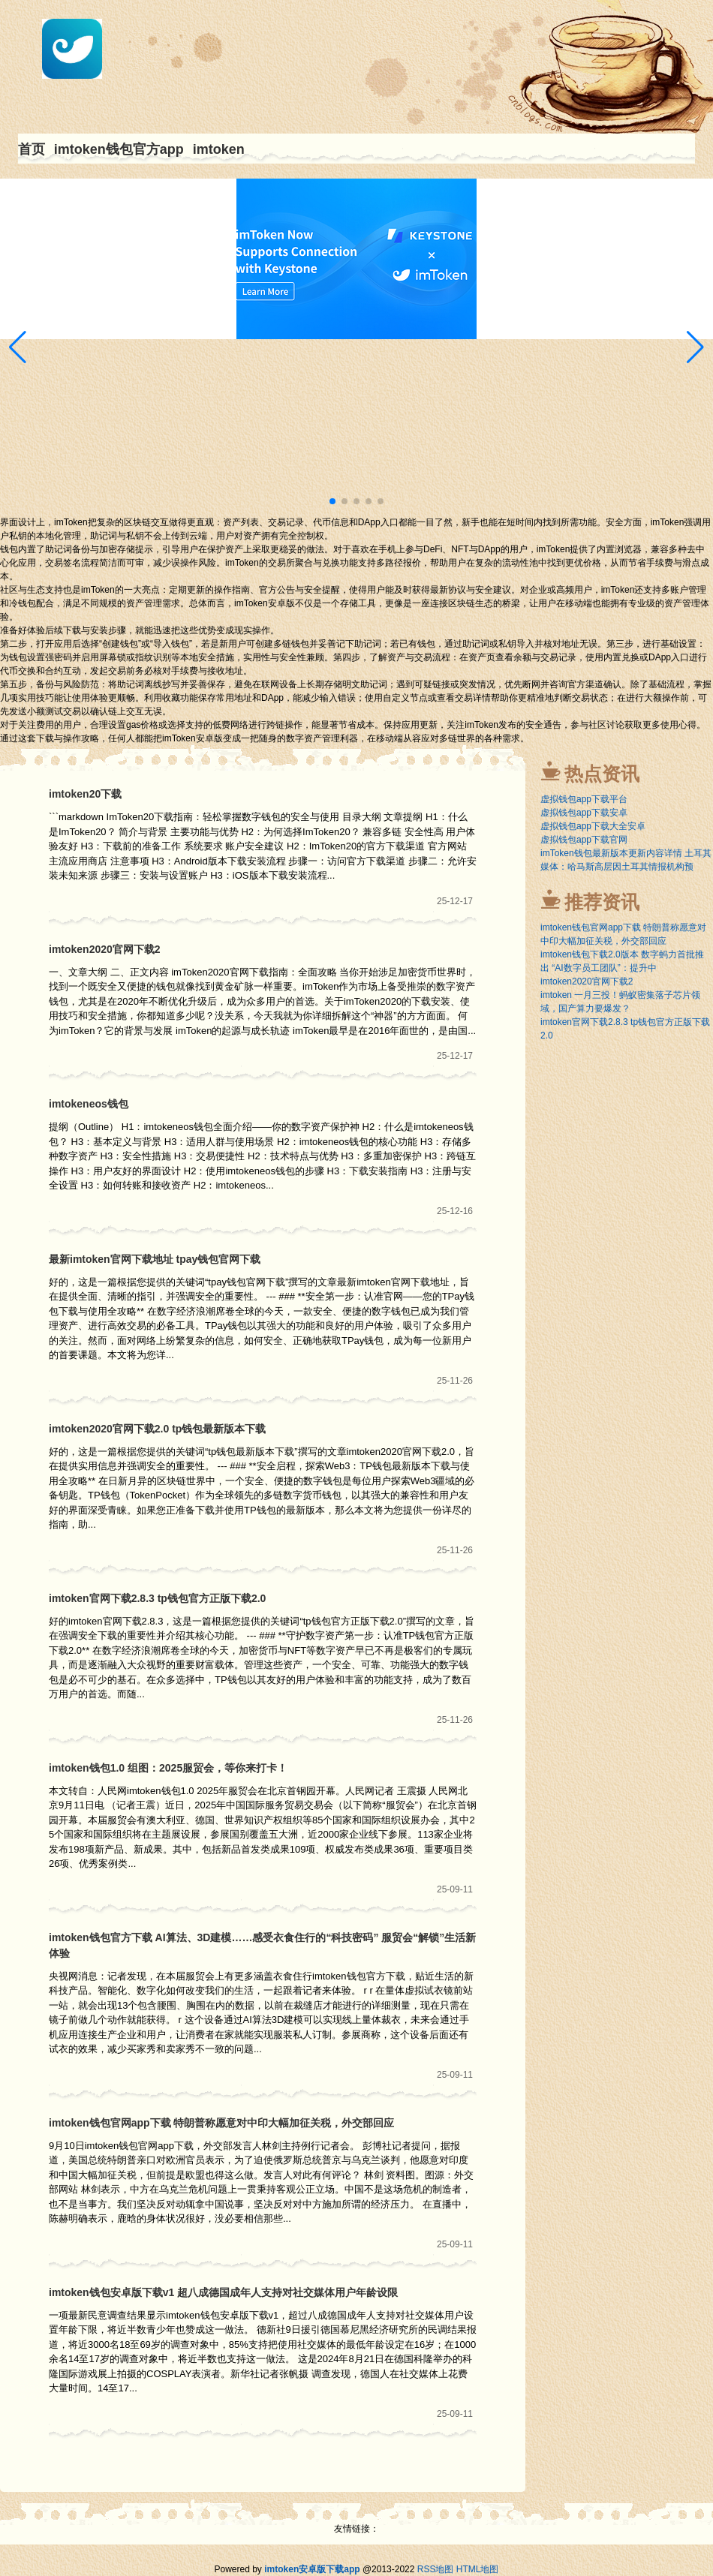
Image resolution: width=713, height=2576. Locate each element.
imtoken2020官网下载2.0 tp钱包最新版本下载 (157, 1429)
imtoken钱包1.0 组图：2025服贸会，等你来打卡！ (168, 1768)
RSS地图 (435, 2569)
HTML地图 (477, 2569)
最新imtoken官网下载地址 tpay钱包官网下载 (154, 1259)
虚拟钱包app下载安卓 (583, 812)
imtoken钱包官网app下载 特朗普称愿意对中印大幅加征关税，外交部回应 (221, 2123)
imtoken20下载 (85, 794)
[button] (695, 347)
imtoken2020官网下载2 (105, 949)
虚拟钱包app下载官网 (583, 839)
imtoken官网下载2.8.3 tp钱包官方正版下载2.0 (157, 1598)
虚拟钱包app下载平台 (583, 799)
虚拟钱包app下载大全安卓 (592, 826)
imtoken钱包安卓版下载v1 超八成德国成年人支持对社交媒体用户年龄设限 (223, 2292)
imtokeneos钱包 (88, 1104)
